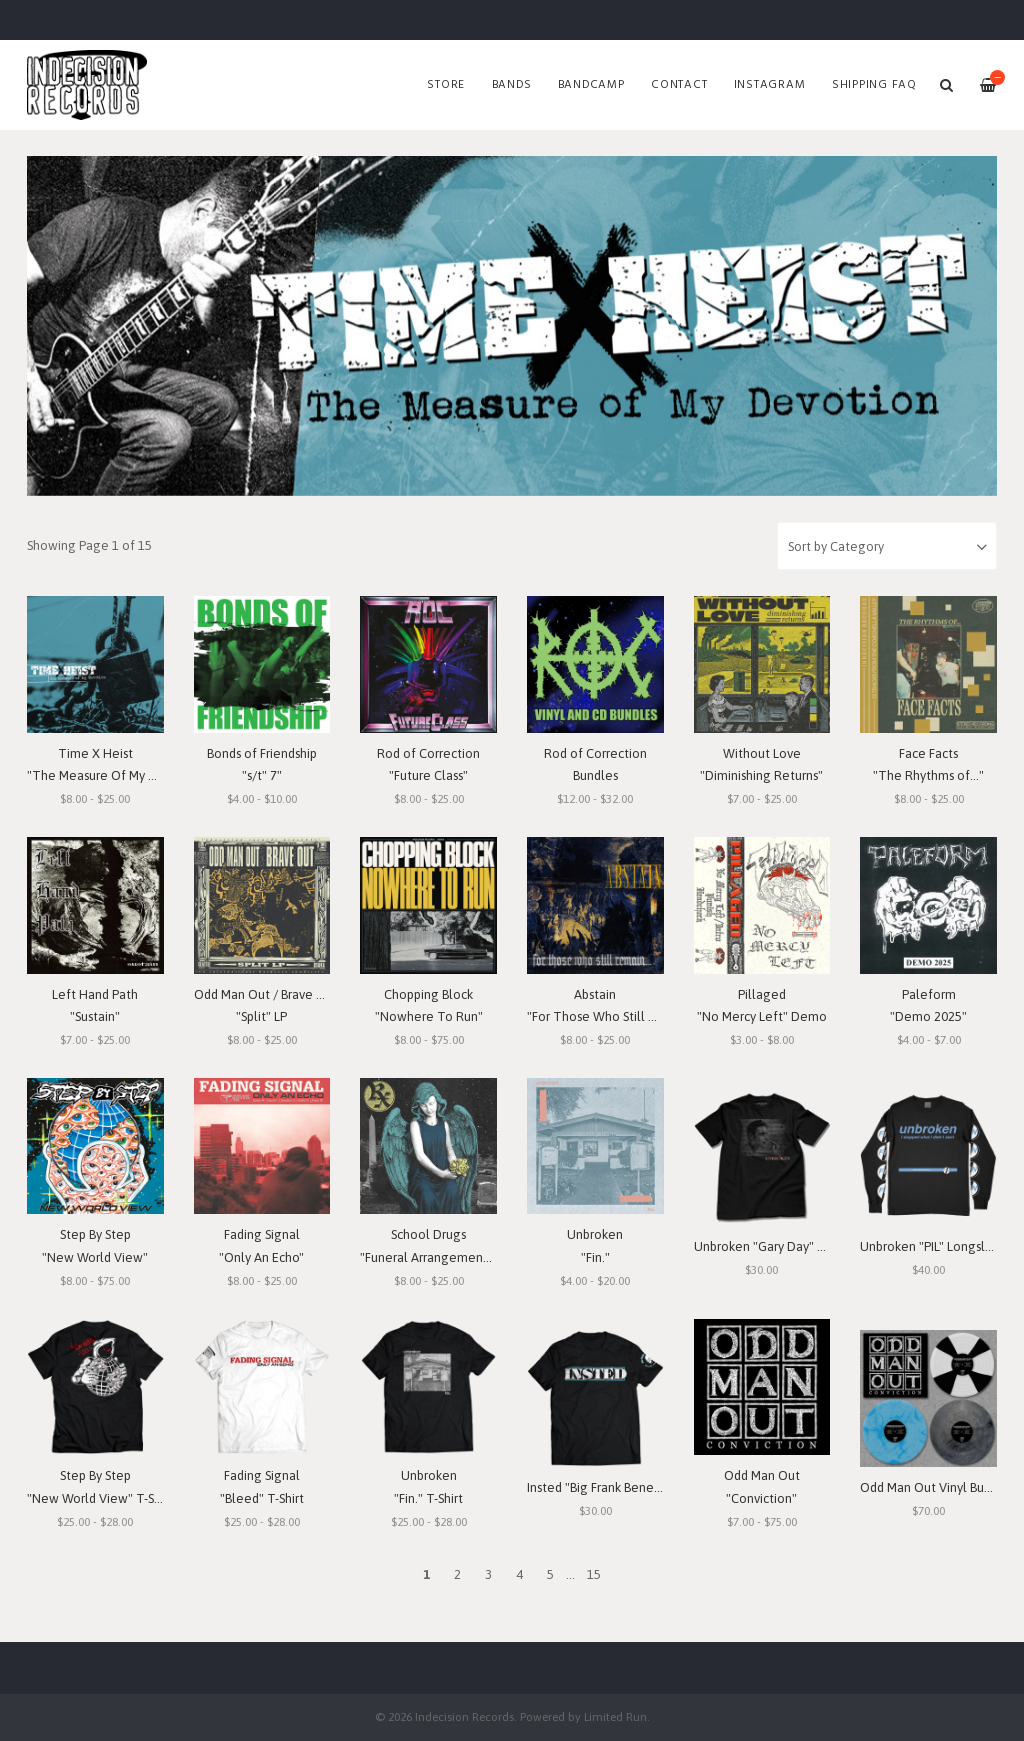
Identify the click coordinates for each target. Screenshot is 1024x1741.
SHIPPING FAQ (874, 85)
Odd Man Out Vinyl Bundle (935, 1487)
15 (594, 1574)
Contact (679, 85)
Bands (512, 85)
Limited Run (615, 1716)
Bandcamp (591, 85)
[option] (512, 326)
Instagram (770, 85)
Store (446, 85)
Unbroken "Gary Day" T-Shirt (774, 1246)
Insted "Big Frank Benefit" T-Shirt (619, 1487)
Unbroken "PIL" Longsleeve (937, 1246)
